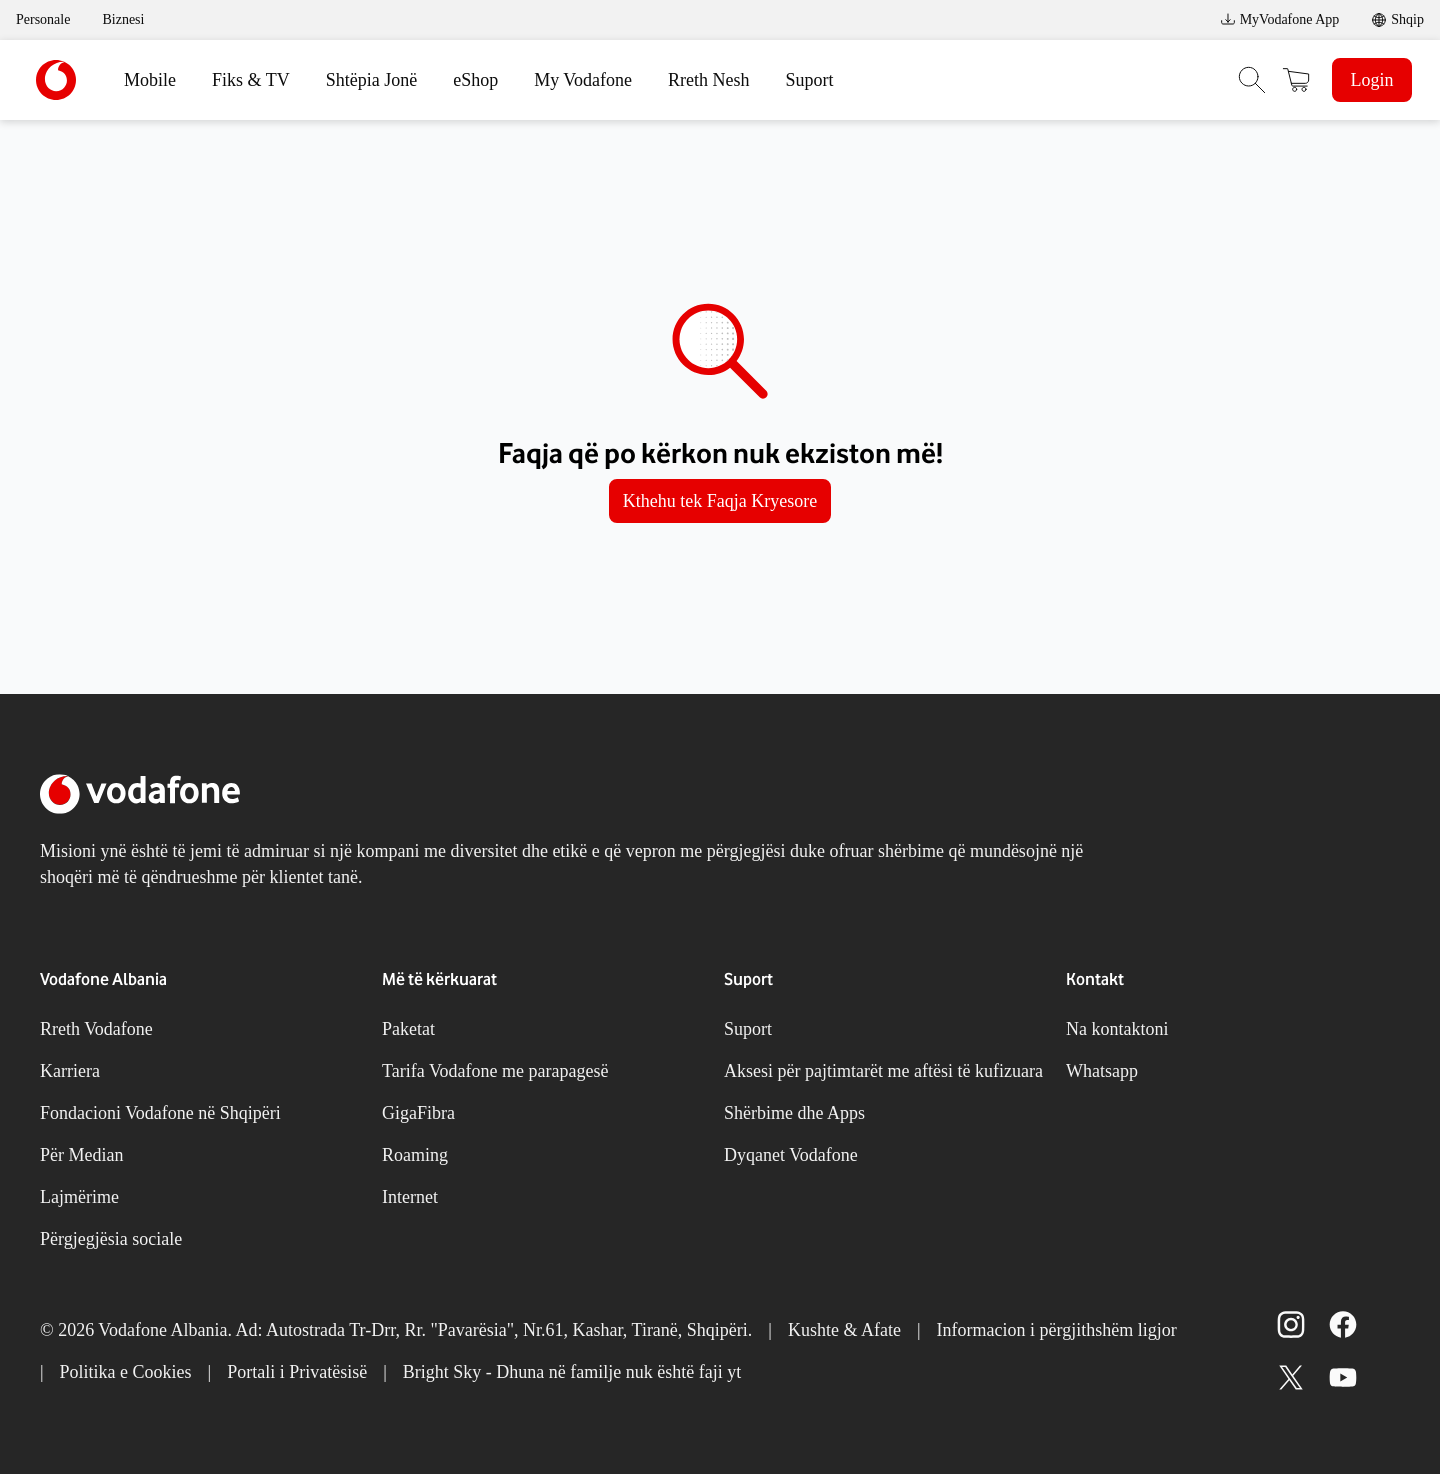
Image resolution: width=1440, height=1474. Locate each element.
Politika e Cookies (126, 1372)
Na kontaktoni (1117, 1029)
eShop (475, 80)
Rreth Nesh (708, 80)
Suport (810, 80)
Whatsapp (1102, 1071)
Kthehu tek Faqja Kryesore (720, 501)
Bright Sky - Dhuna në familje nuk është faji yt (572, 1372)
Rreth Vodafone (96, 1029)
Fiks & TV (251, 80)
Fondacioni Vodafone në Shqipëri (160, 1113)
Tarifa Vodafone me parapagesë (495, 1071)
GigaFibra (418, 1113)
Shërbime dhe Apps (794, 1113)
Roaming (415, 1155)
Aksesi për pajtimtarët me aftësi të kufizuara (883, 1071)
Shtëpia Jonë (372, 80)
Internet (410, 1197)
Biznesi (123, 19)
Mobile (150, 80)
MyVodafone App (1280, 20)
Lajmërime (79, 1197)
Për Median (81, 1155)
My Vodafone (583, 80)
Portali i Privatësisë (297, 1372)
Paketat (408, 1029)
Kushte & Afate (844, 1330)
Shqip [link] (1407, 19)
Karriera (70, 1071)
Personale (43, 19)
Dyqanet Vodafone (791, 1155)
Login (1372, 80)
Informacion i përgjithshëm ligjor (1057, 1330)
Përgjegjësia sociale (111, 1239)
